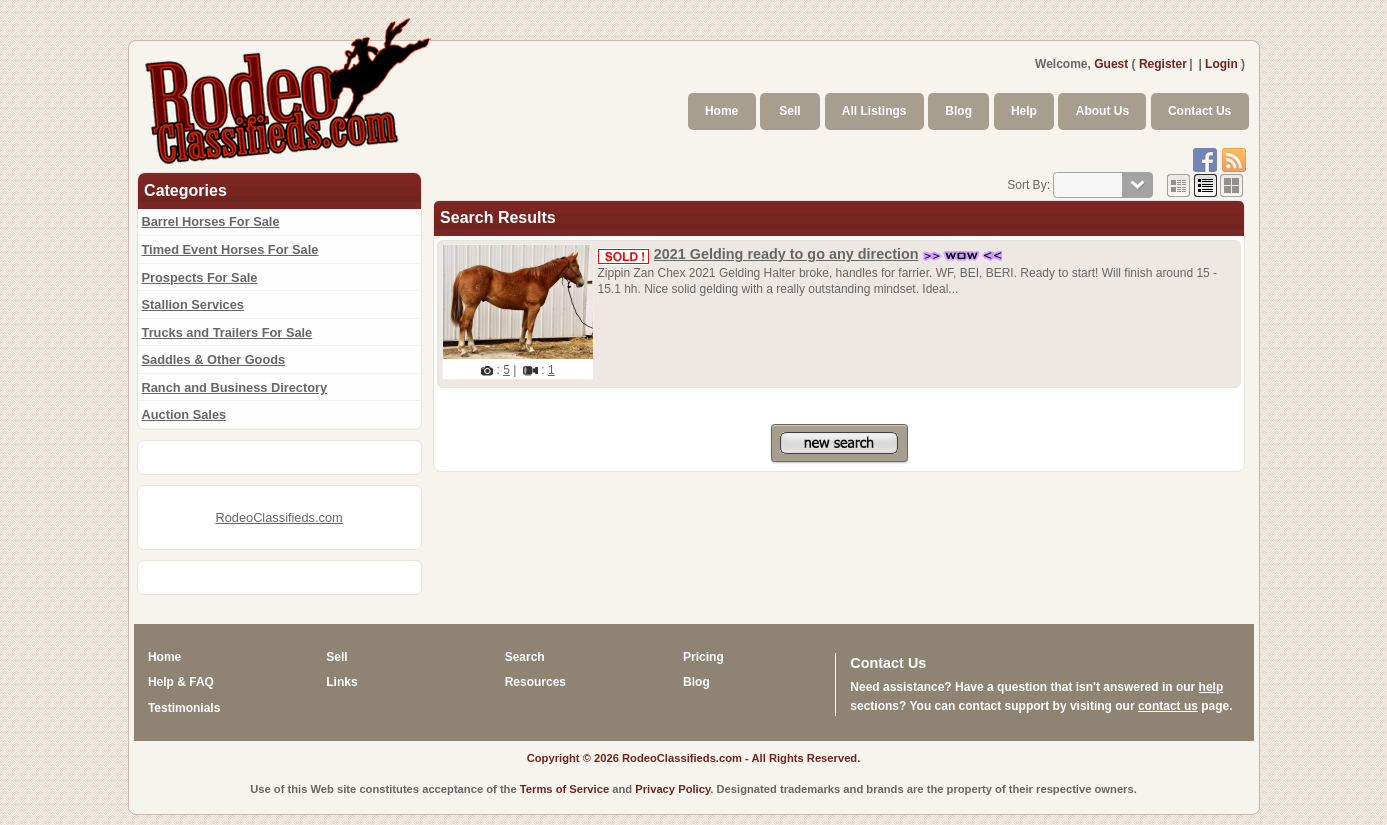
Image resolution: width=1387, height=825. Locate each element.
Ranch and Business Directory (235, 387)
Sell (789, 111)
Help (1024, 111)
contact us (1168, 706)
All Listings (874, 111)
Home (721, 111)
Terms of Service (564, 789)
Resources (535, 682)
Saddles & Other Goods (214, 359)
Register (1163, 64)
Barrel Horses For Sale (211, 221)
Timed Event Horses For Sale (230, 249)
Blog (958, 111)
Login (1221, 64)
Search (525, 657)
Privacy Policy (672, 789)
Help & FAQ (181, 682)
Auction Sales (184, 414)
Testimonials (184, 708)
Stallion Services (193, 304)
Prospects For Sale (200, 277)
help (1211, 687)
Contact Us (1199, 111)
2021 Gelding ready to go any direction (786, 254)
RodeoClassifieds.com (278, 517)
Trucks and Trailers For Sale (227, 332)
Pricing (703, 657)
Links (341, 682)
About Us (1102, 111)
